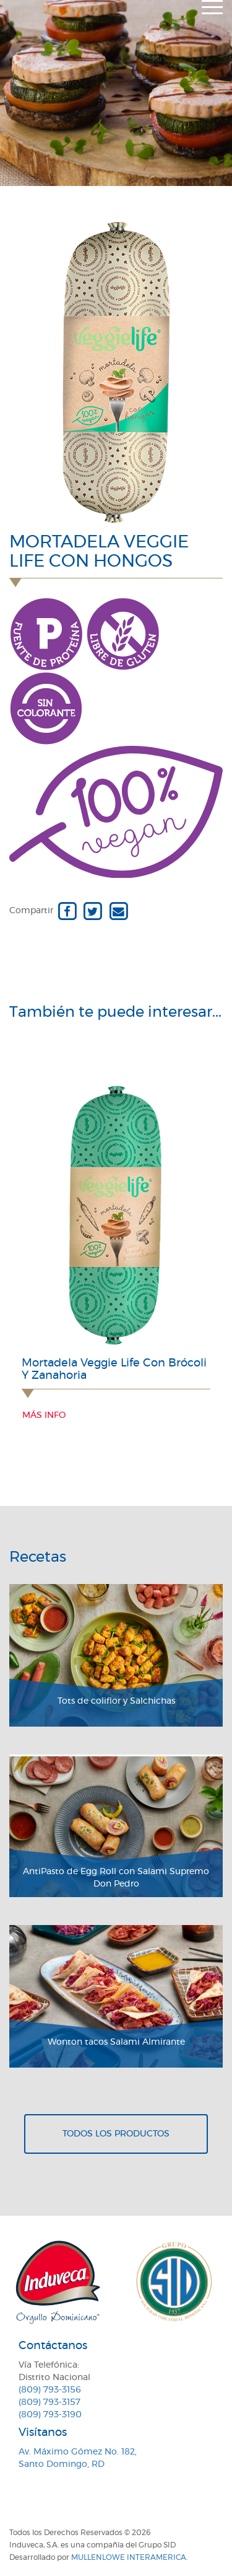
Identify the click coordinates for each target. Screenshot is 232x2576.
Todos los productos (116, 2134)
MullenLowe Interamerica (128, 2557)
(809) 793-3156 (50, 2390)
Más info (44, 1415)
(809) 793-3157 (49, 2402)
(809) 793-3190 (50, 2414)
